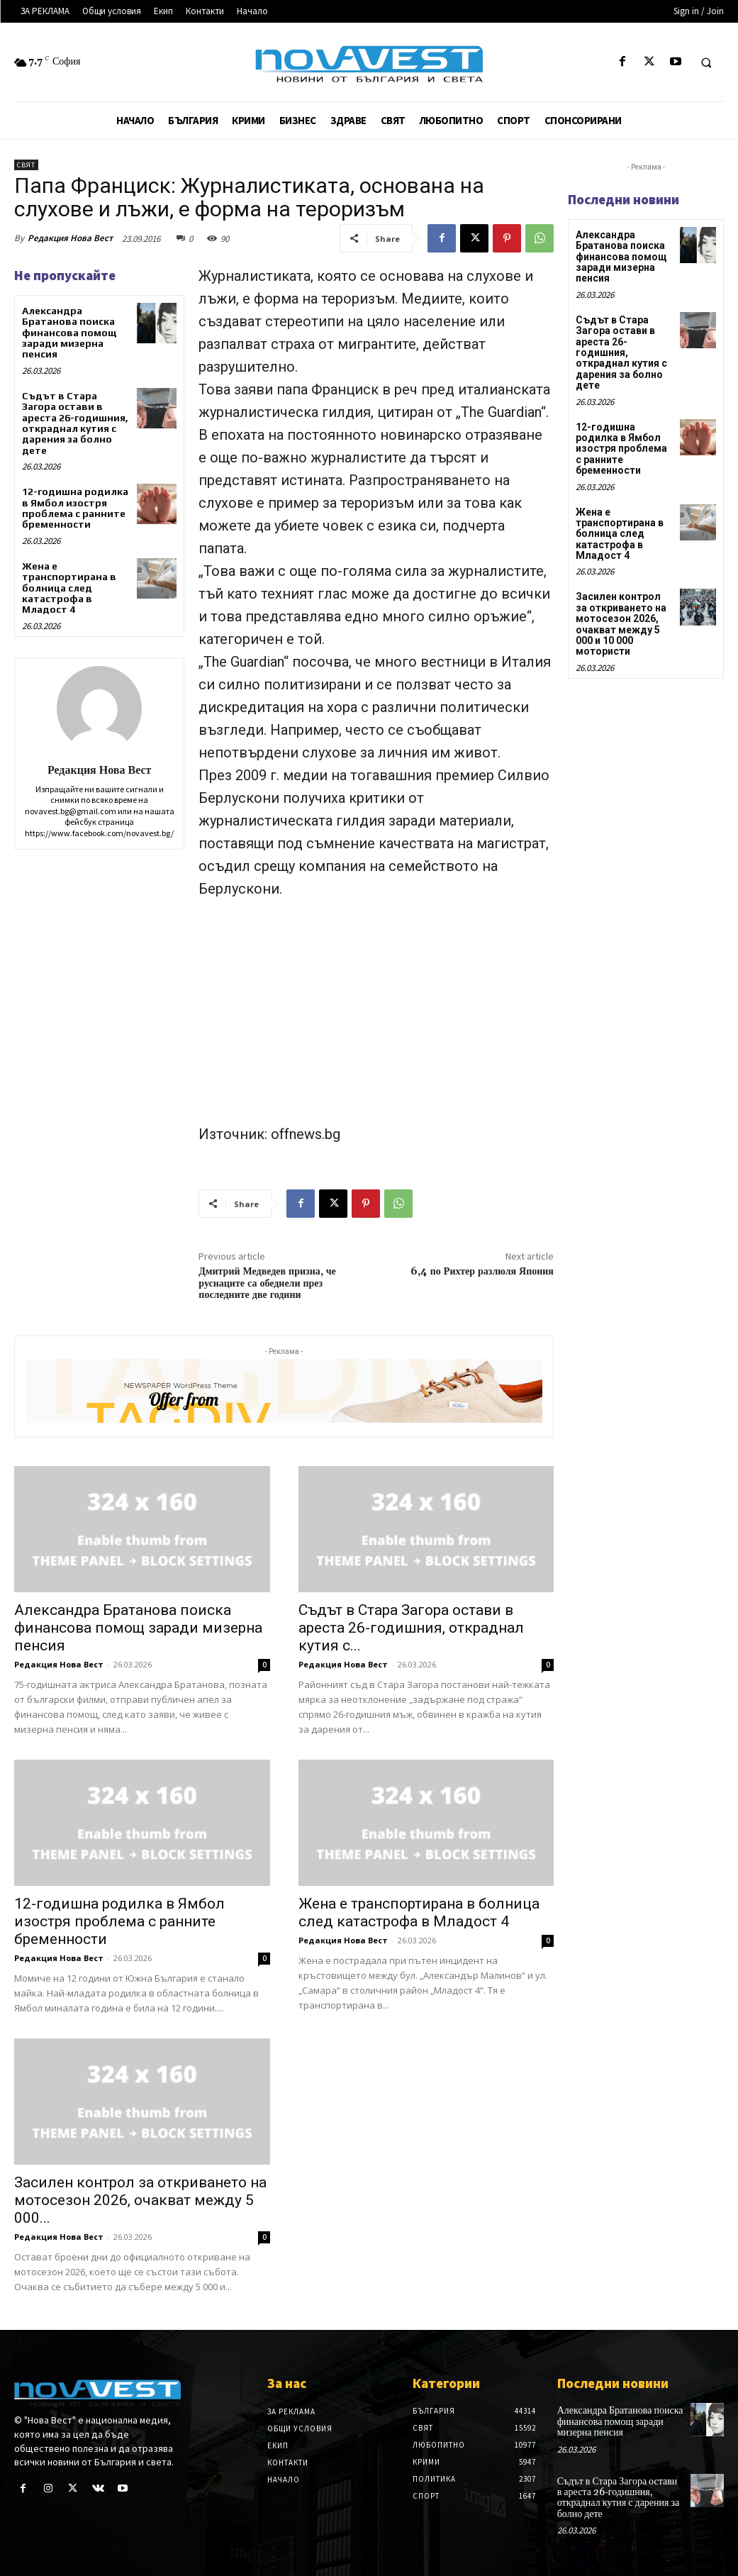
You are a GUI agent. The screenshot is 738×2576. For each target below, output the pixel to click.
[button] (706, 62)
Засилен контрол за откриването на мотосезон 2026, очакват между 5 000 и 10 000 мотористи (621, 624)
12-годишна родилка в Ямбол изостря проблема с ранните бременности (75, 508)
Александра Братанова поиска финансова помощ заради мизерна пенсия (69, 332)
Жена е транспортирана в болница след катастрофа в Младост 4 (69, 588)
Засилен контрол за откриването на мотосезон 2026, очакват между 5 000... (140, 2200)
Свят (26, 165)
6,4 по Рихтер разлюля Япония (482, 1271)
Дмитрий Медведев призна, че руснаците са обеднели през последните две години (267, 1283)
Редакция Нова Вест (70, 238)
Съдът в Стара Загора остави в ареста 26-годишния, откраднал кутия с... (411, 1627)
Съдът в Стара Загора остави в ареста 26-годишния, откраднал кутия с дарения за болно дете (75, 423)
